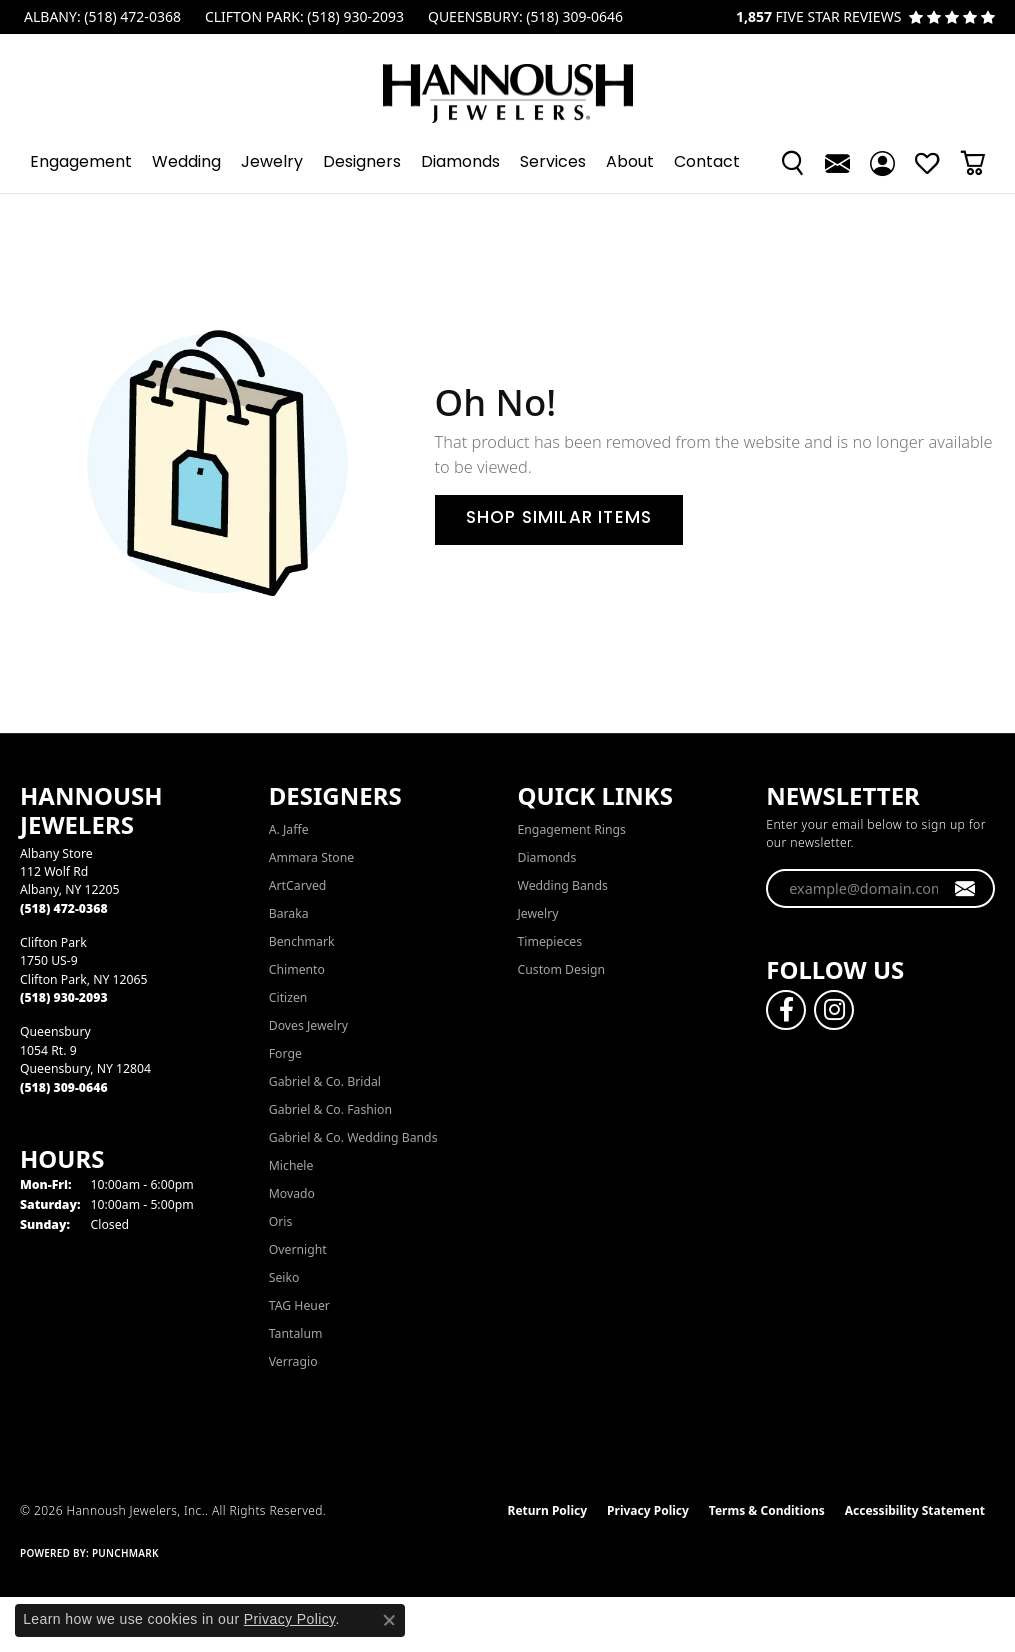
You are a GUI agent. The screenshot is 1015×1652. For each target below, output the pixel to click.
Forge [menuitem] (285, 1053)
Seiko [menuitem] (284, 1277)
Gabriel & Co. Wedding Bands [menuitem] (353, 1137)
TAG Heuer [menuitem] (299, 1305)
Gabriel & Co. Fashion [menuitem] (330, 1109)
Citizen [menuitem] (288, 997)
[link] (100, 17)
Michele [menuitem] (291, 1165)
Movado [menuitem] (292, 1193)
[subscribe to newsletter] (965, 889)
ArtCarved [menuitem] (298, 885)
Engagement (81, 163)
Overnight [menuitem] (298, 1249)
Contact (707, 163)
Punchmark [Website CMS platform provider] (125, 1553)
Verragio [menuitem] (293, 1361)
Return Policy (548, 1510)
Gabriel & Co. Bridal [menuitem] (325, 1081)
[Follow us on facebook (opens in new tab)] (786, 1010)
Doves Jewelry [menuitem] (308, 1025)
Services (553, 163)
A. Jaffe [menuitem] (289, 829)
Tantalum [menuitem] (296, 1333)
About (630, 163)
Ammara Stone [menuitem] (311, 857)
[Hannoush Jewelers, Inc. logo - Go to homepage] (508, 83)
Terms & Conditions (767, 1510)
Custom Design (562, 969)
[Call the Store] (64, 908)
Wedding (186, 163)
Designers (362, 163)
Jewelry (272, 163)
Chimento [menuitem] (297, 969)
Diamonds (460, 163)
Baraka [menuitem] (289, 913)
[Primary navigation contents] (507, 163)
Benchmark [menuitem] (302, 941)
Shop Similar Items (559, 519)
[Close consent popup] (389, 1620)
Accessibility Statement (915, 1510)
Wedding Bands (563, 885)
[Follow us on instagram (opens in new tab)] (834, 1010)
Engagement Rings (572, 829)
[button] (792, 163)
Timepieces (550, 941)
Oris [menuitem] (281, 1221)
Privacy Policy (648, 1510)
